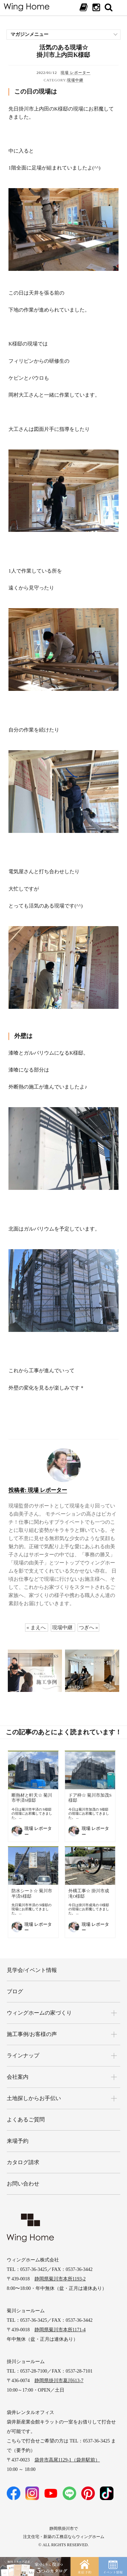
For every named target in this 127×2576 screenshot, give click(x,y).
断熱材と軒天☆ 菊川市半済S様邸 (32, 1798)
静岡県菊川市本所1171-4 (60, 2329)
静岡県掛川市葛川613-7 (59, 2380)
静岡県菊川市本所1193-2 (60, 2278)
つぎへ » (88, 1627)
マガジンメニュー (29, 34)
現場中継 (75, 80)
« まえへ (35, 1627)
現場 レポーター (75, 73)
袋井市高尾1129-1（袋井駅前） (67, 2459)
